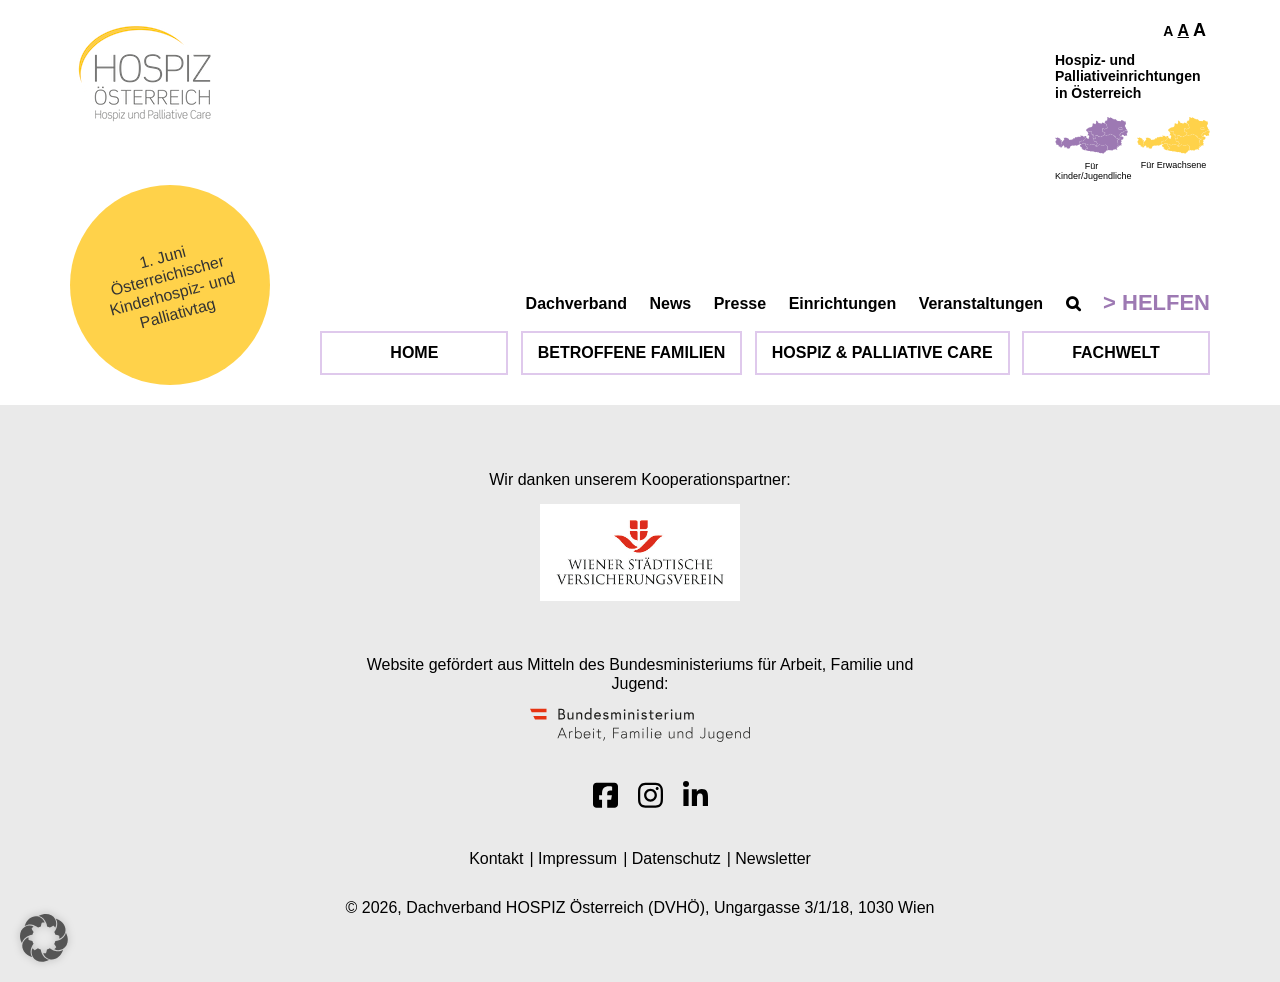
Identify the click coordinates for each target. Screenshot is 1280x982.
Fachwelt (1116, 352)
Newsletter (773, 858)
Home (414, 352)
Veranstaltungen (981, 303)
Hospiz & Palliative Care (882, 352)
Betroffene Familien (632, 352)
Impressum (577, 858)
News (670, 303)
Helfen (1166, 302)
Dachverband (576, 303)
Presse (740, 303)
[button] (44, 938)
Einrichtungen (843, 303)
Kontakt (496, 858)
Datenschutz (676, 858)
